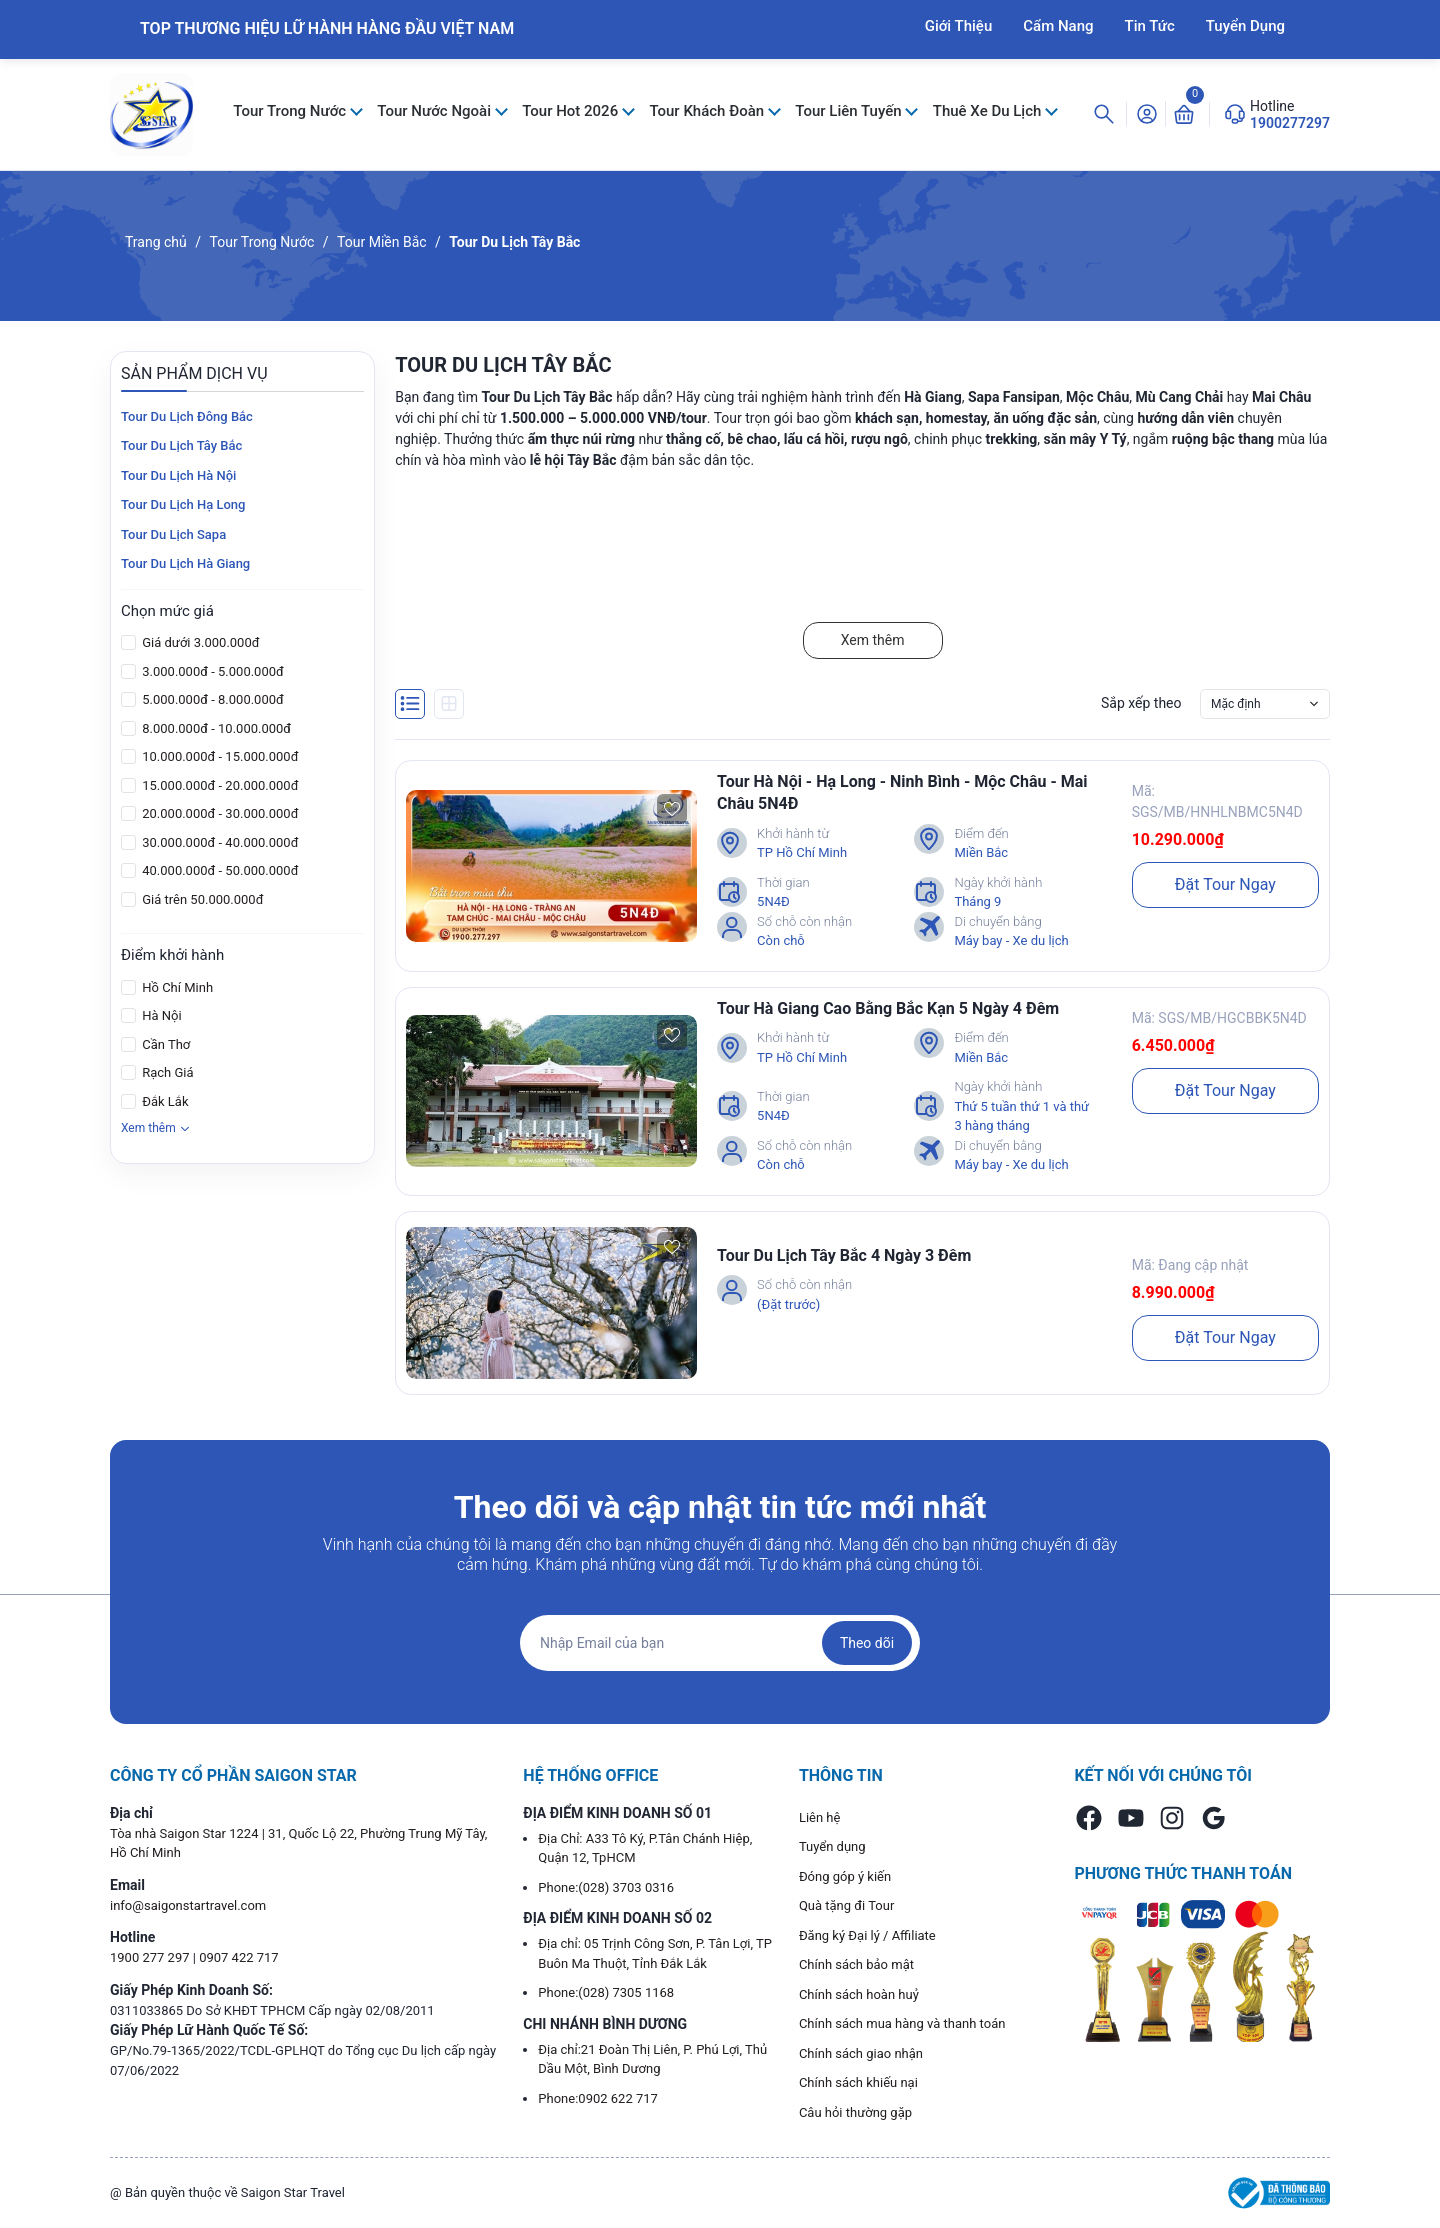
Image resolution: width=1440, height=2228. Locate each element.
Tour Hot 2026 (572, 111)
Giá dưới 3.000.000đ (199, 642)
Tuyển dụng (832, 1846)
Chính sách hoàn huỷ (859, 1994)
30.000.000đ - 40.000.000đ (218, 842)
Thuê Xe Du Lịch (989, 111)
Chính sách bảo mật (856, 1964)
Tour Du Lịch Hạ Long (183, 504)
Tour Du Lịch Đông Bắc (187, 416)
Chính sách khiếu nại (858, 2082)
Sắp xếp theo (1141, 703)
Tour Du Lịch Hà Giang (185, 563)
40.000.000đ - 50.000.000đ (218, 870)
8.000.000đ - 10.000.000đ (215, 728)
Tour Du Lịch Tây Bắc (181, 445)
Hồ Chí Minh (176, 987)
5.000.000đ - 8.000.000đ (211, 699)
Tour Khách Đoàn (708, 111)
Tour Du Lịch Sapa (173, 534)
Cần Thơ (164, 1044)
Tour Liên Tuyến (850, 111)
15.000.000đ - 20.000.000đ (218, 785)
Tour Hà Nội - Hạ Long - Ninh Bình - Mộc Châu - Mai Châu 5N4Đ (902, 792)
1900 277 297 (151, 1957)
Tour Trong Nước (291, 111)
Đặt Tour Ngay (1225, 884)
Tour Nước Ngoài (435, 111)
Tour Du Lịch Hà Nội (178, 475)
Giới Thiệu (959, 26)
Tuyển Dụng (1245, 26)
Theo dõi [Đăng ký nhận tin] (867, 1643)
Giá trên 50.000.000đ (201, 899)
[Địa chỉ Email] (720, 1643)
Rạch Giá (166, 1072)
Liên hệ (820, 1817)
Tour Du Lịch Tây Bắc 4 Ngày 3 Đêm (844, 1255)
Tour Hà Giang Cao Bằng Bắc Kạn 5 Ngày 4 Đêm (888, 1008)
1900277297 (1290, 123)
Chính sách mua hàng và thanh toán (902, 2023)
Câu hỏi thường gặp (855, 2112)
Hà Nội (160, 1015)
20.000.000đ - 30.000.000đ (218, 813)
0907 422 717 (239, 1957)
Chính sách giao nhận (861, 2053)
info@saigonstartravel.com (188, 1905)
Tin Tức (1150, 26)
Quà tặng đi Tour (846, 1905)
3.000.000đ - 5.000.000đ (211, 671)
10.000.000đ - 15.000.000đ (218, 756)
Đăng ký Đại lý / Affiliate (867, 1935)
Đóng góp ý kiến (845, 1876)
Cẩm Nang (1058, 26)
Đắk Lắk (164, 1101)
